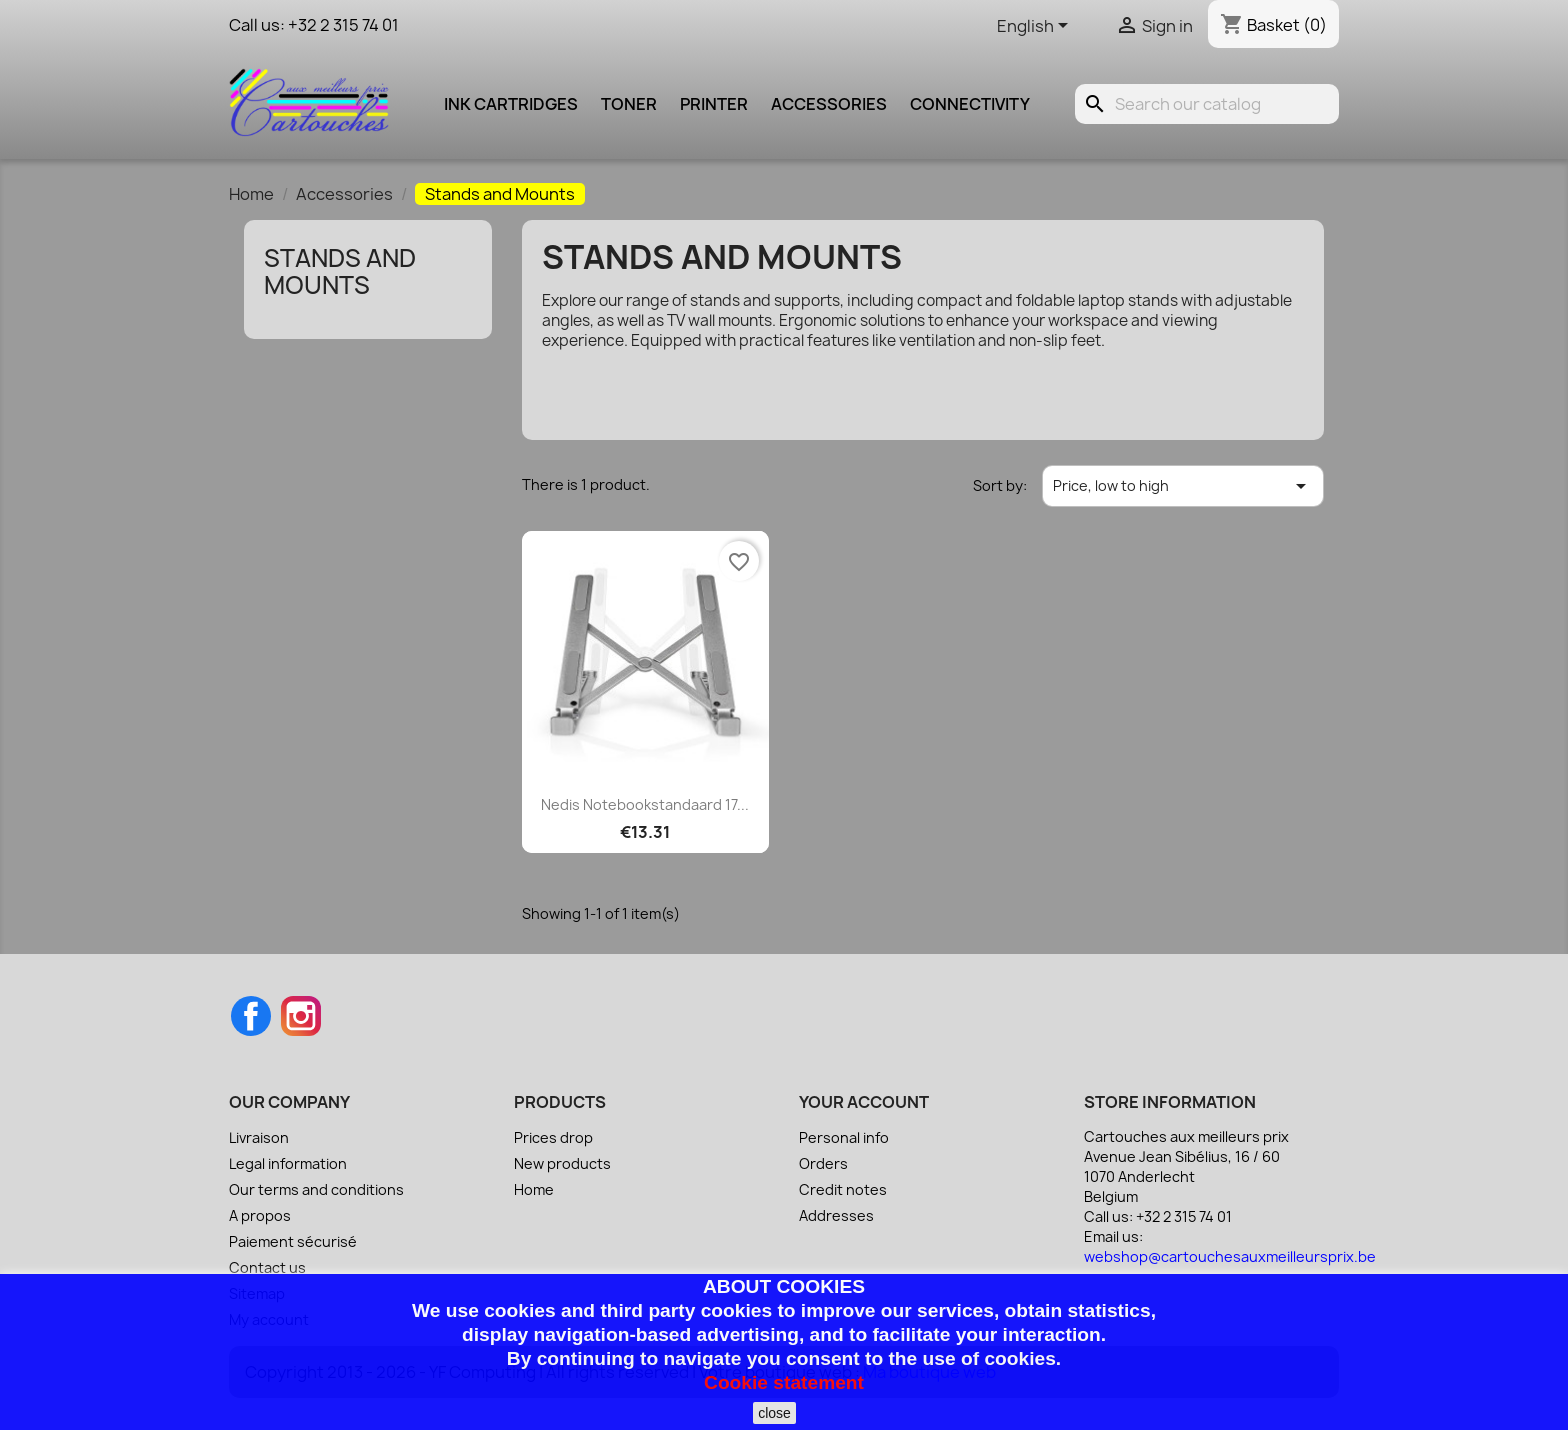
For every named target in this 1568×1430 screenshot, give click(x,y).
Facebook (251, 1016)
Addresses (836, 1215)
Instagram (301, 1016)
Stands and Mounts (340, 271)
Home (534, 1189)
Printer (714, 104)
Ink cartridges (511, 104)
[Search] (1207, 104)
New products (562, 1163)
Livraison (259, 1137)
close (774, 1413)
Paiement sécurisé (293, 1241)
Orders (823, 1163)
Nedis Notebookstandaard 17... (645, 804)
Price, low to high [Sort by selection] (1183, 486)
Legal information (288, 1163)
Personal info (844, 1137)
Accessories (829, 104)
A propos (260, 1215)
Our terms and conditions (316, 1189)
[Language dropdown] (1036, 27)
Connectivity (970, 104)
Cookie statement (784, 1382)
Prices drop (553, 1137)
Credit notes (843, 1189)
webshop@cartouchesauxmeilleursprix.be (1230, 1256)
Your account (864, 1102)
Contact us (267, 1267)
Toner (629, 104)
